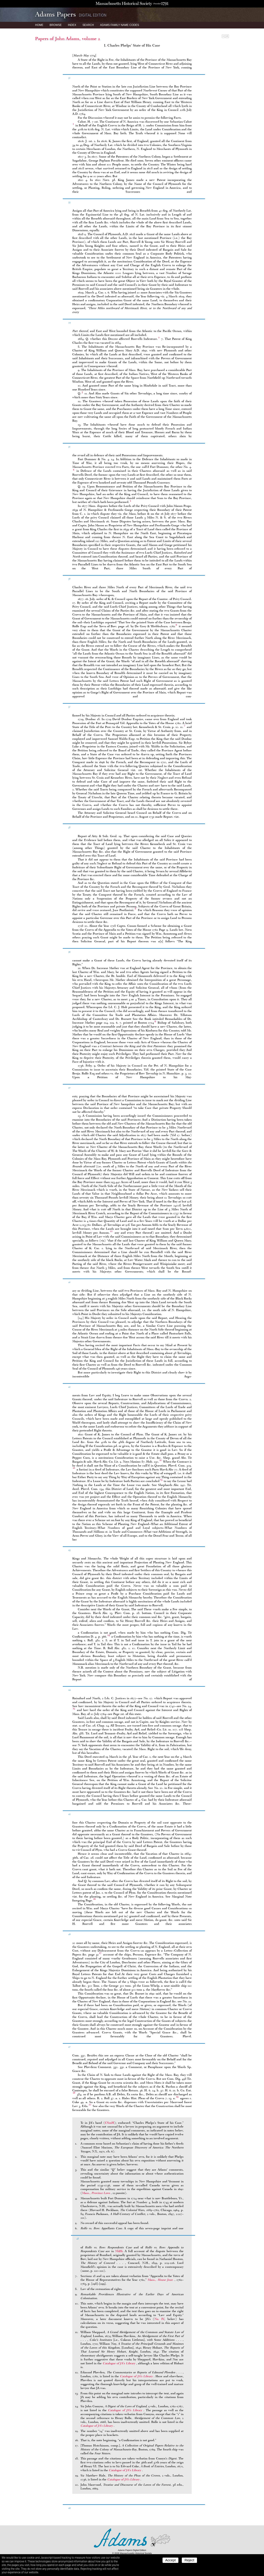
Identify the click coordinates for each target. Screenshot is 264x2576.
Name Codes (119, 25)
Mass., (96, 2193)
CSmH (109, 2123)
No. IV (159, 2319)
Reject (189, 2560)
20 (90, 2104)
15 (74, 1708)
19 (177, 2096)
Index (72, 25)
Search (88, 25)
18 (74, 2092)
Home (39, 25)
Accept (170, 2560)
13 (161, 1479)
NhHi (119, 2251)
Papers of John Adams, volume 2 (67, 38)
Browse (55, 25)
